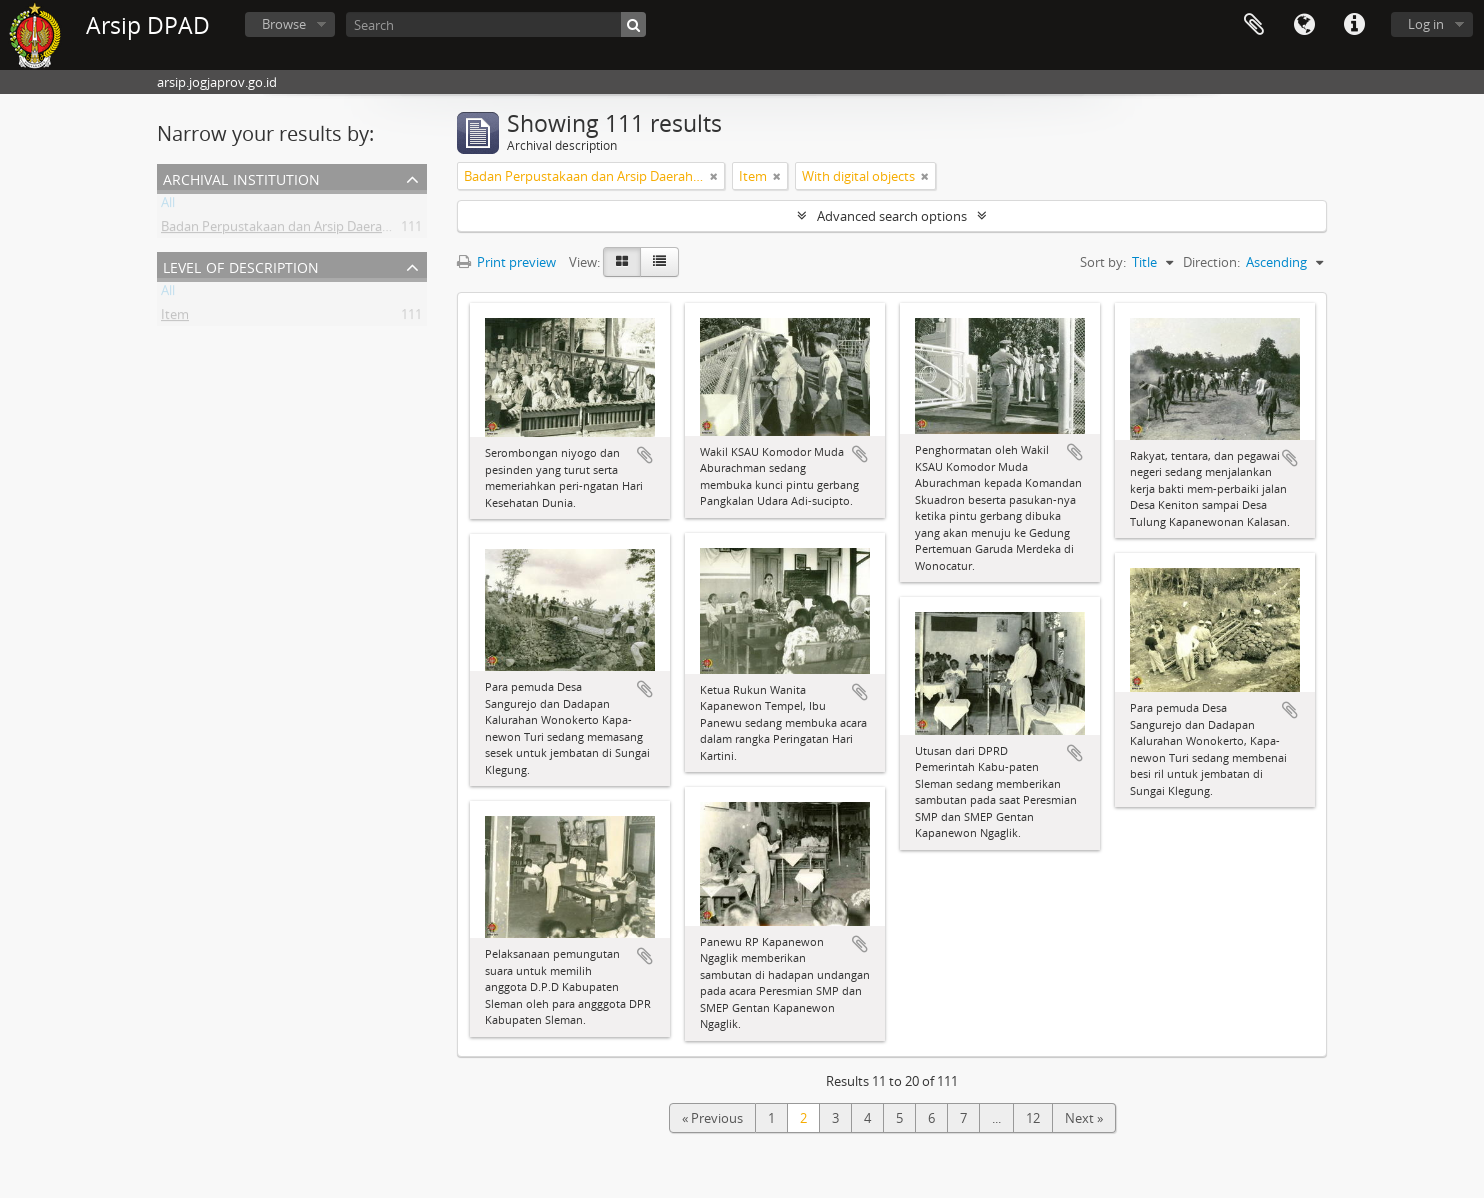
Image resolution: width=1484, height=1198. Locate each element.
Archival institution (241, 177)
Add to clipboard (645, 455)
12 (1033, 1118)
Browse (284, 24)
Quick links (1354, 25)
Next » (1084, 1118)
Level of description (241, 265)
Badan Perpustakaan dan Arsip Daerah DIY (287, 230)
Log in (1426, 24)
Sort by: (1103, 262)
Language (1304, 25)
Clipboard (1254, 25)
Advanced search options (892, 216)
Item (175, 318)
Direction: (1211, 262)
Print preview (506, 262)
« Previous (712, 1118)
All (168, 206)
